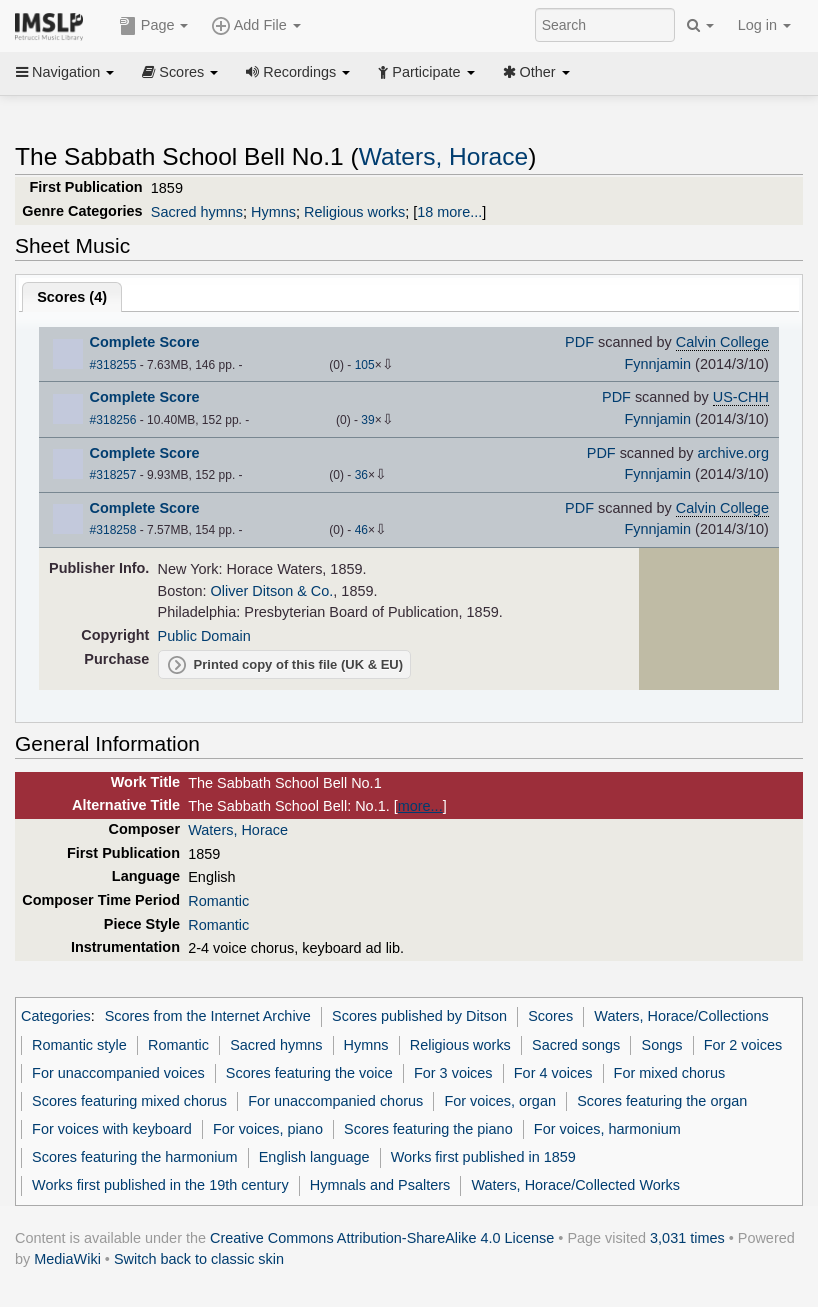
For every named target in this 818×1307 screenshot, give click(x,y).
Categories (56, 1016)
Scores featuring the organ (662, 1101)
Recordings (298, 72)
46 (361, 530)
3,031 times (687, 1238)
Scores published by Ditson (419, 1016)
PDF (579, 342)
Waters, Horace (444, 156)
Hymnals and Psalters (380, 1185)
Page (154, 26)
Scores (180, 72)
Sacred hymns (197, 212)
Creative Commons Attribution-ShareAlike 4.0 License (382, 1238)
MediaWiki (67, 1259)
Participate (426, 72)
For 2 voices (743, 1045)
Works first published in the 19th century (160, 1185)
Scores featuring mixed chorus (129, 1101)
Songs (662, 1045)
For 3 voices (453, 1073)
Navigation (65, 72)
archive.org (733, 453)
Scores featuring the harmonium (134, 1157)
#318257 (113, 475)
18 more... (449, 212)
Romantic (218, 901)
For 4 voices (553, 1073)
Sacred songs (576, 1045)
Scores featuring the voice (309, 1073)
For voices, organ (500, 1101)
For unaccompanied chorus (335, 1101)
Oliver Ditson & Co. (272, 591)
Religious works (354, 212)
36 (361, 475)
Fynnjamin (657, 364)
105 (365, 365)
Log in (764, 25)
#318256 (113, 420)
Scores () (72, 297)
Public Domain (204, 636)
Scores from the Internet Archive (208, 1016)
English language (314, 1157)
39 (367, 420)
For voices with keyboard (112, 1129)
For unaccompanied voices (118, 1073)
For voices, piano (268, 1129)
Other (536, 72)
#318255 (113, 365)
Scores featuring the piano (428, 1129)
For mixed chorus (670, 1073)
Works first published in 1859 (483, 1157)
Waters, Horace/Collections (681, 1016)
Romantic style (79, 1045)
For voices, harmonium (607, 1129)
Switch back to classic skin (199, 1259)
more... (420, 806)
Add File (256, 26)
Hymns (273, 212)
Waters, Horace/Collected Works (575, 1185)
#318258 (113, 530)
